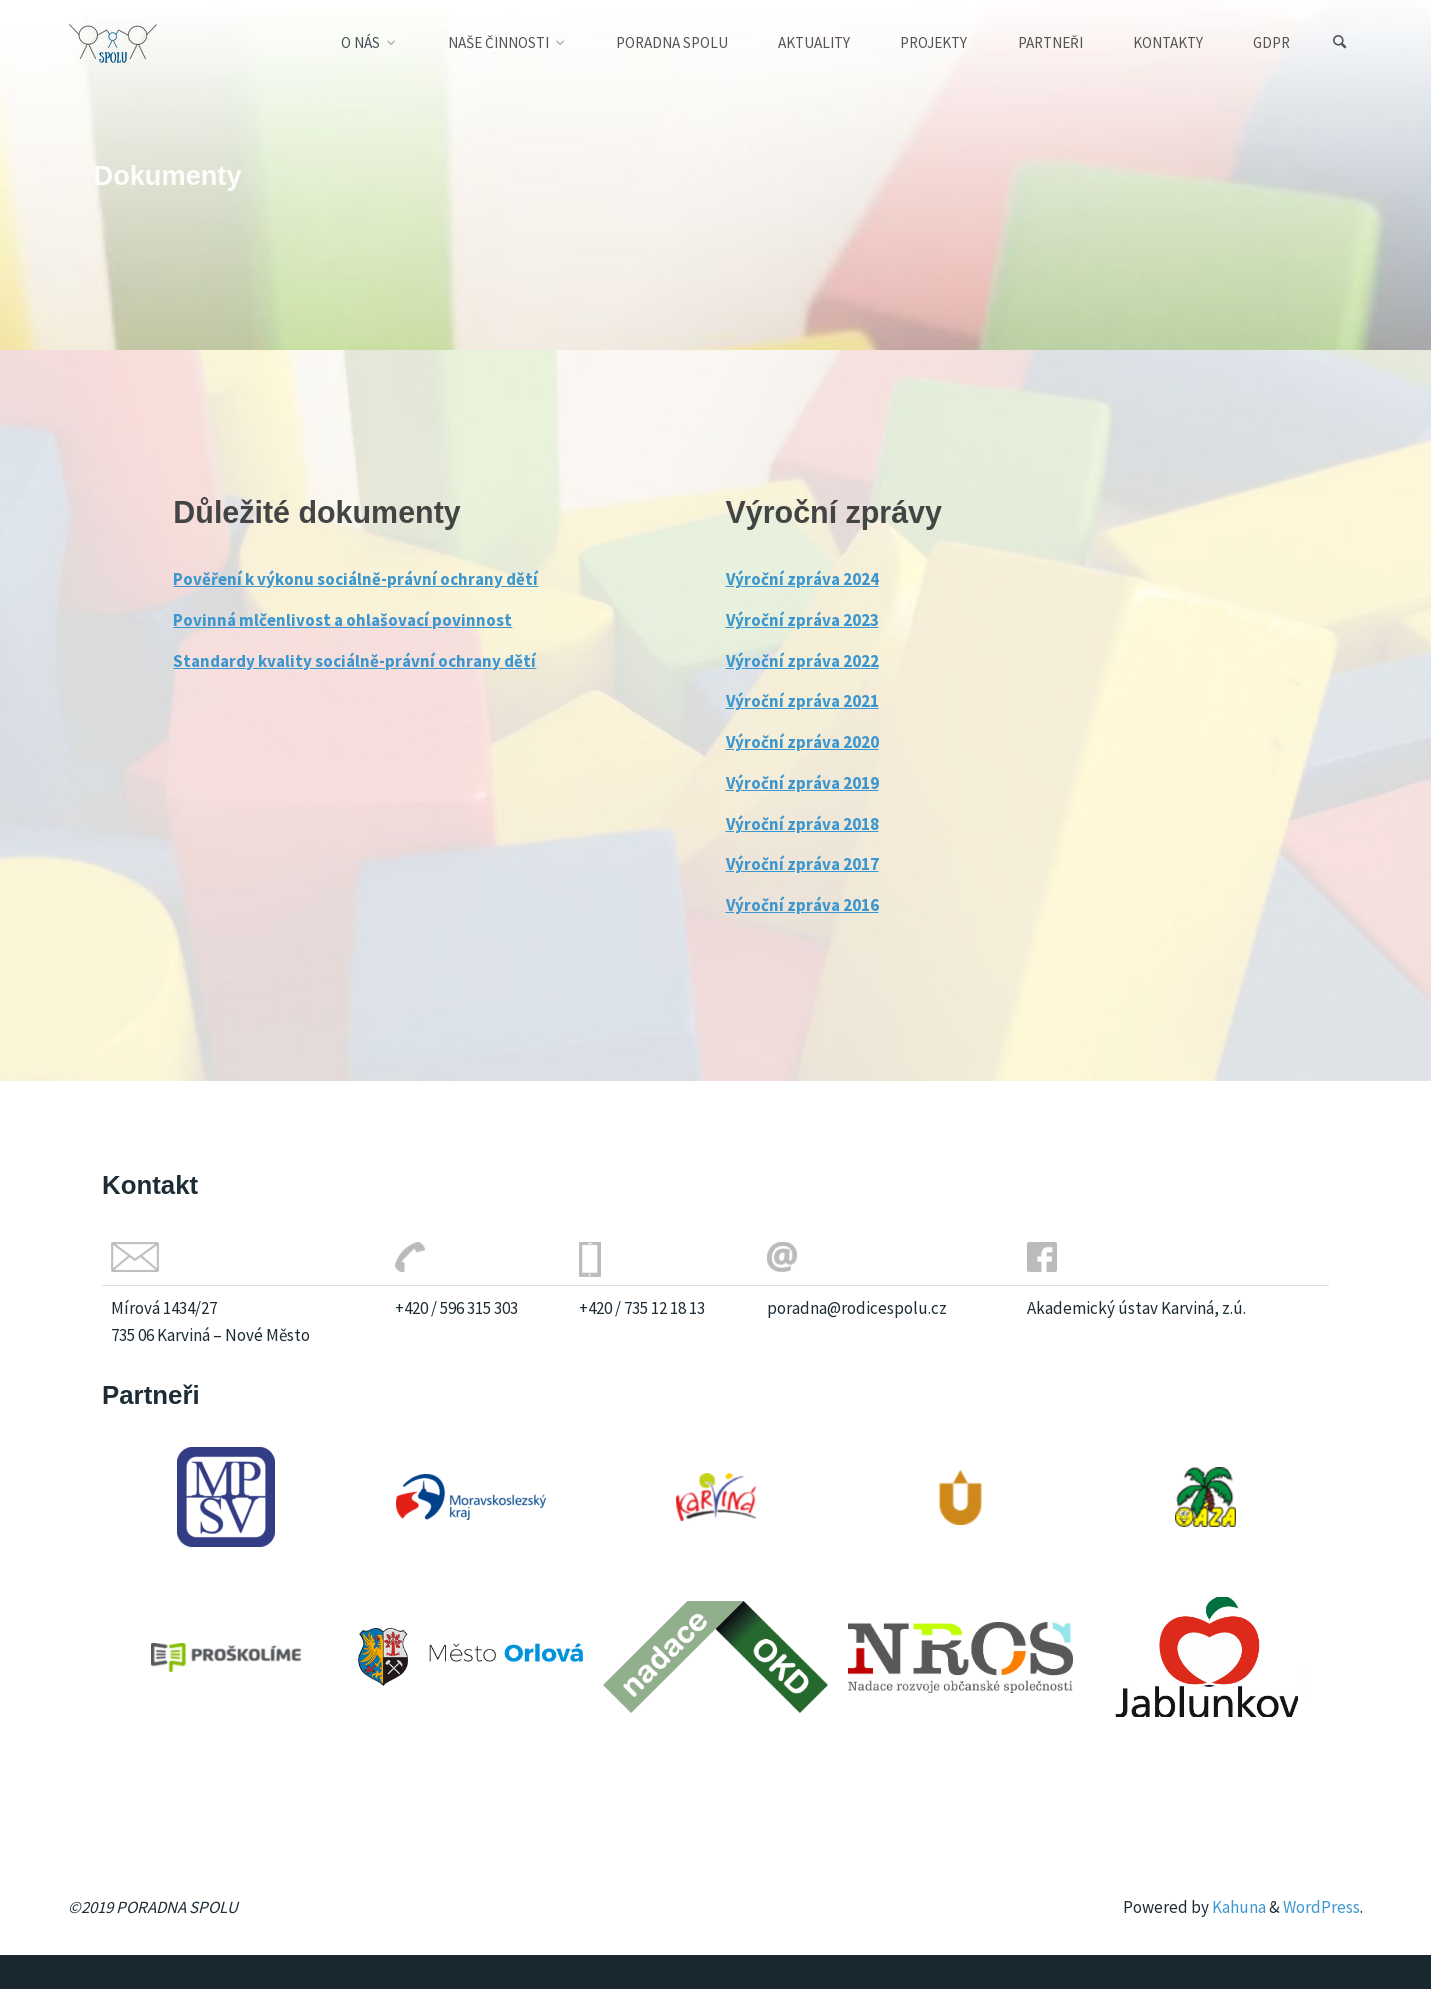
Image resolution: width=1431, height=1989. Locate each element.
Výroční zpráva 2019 (802, 783)
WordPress (1321, 1907)
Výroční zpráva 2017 (802, 864)
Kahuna (1237, 1907)
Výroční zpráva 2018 (802, 824)
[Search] (1339, 42)
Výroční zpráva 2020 (802, 742)
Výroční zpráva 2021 (802, 701)
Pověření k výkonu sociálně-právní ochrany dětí (355, 579)
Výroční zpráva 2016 (802, 905)
